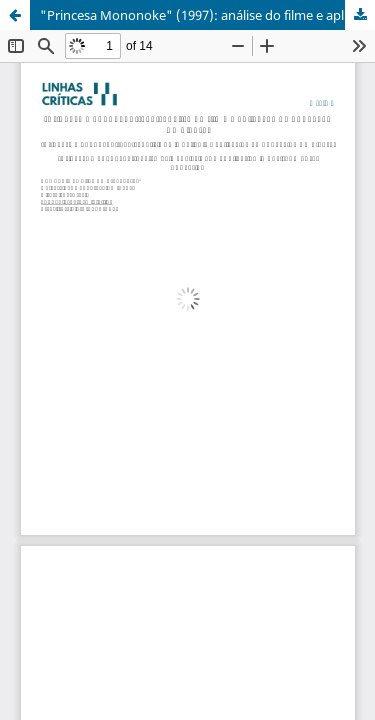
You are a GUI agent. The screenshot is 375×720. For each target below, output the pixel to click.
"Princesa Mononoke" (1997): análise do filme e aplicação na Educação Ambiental (207, 15)
